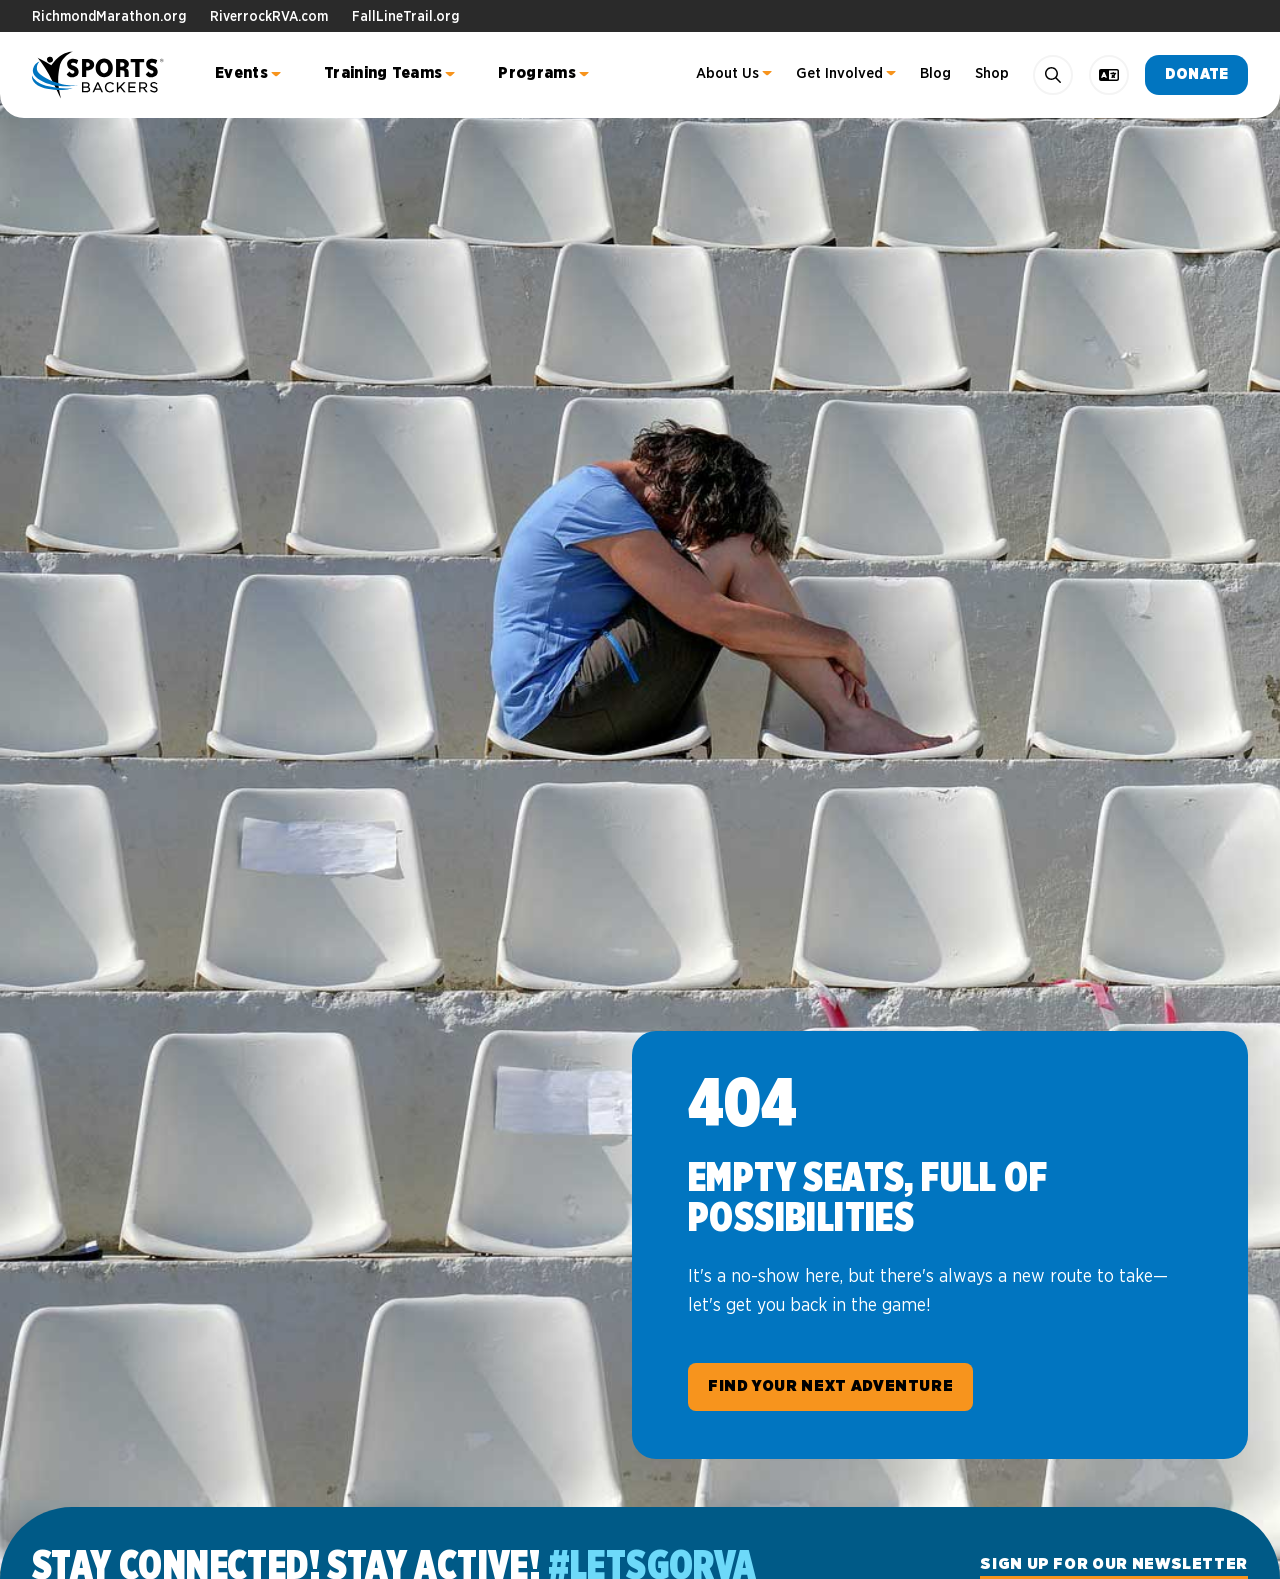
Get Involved (839, 73)
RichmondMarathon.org (109, 17)
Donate (1196, 74)
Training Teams (383, 73)
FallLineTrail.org (405, 17)
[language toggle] (1109, 75)
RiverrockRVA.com (269, 17)
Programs (537, 73)
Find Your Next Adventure (830, 1386)
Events (241, 73)
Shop (992, 73)
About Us (727, 73)
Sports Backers (99, 75)
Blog (935, 73)
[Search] (1053, 75)
